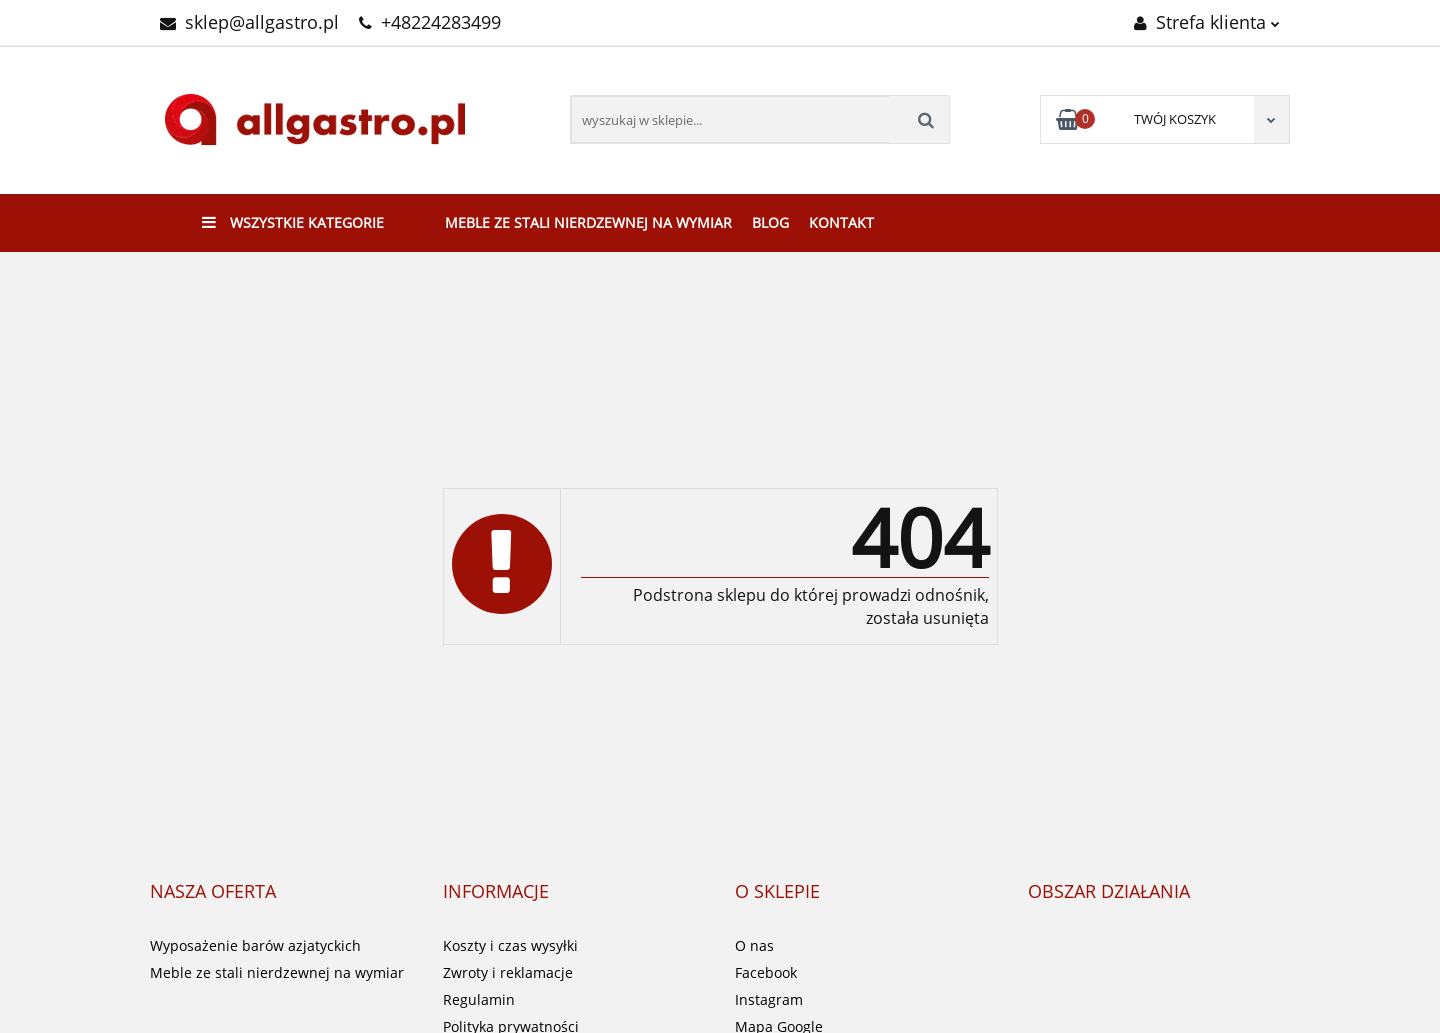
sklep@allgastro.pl (249, 22)
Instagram (769, 999)
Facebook (766, 972)
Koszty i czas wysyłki (510, 945)
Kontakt (841, 222)
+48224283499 (430, 22)
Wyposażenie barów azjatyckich (255, 945)
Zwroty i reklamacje (508, 972)
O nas (754, 945)
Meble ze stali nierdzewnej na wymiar (588, 222)
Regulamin (479, 999)
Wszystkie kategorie (293, 222)
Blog (770, 222)
